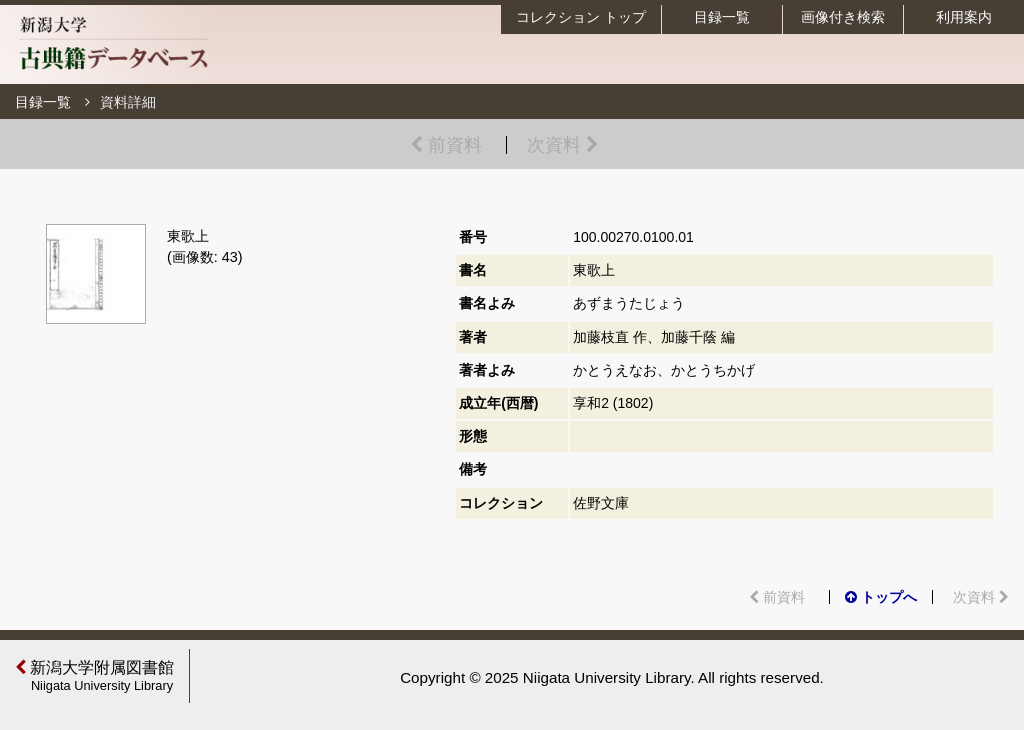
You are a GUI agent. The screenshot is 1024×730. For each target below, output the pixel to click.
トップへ (881, 597)
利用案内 (964, 17)
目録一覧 (722, 17)
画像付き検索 (843, 17)
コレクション (581, 17)
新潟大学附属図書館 (97, 676)
